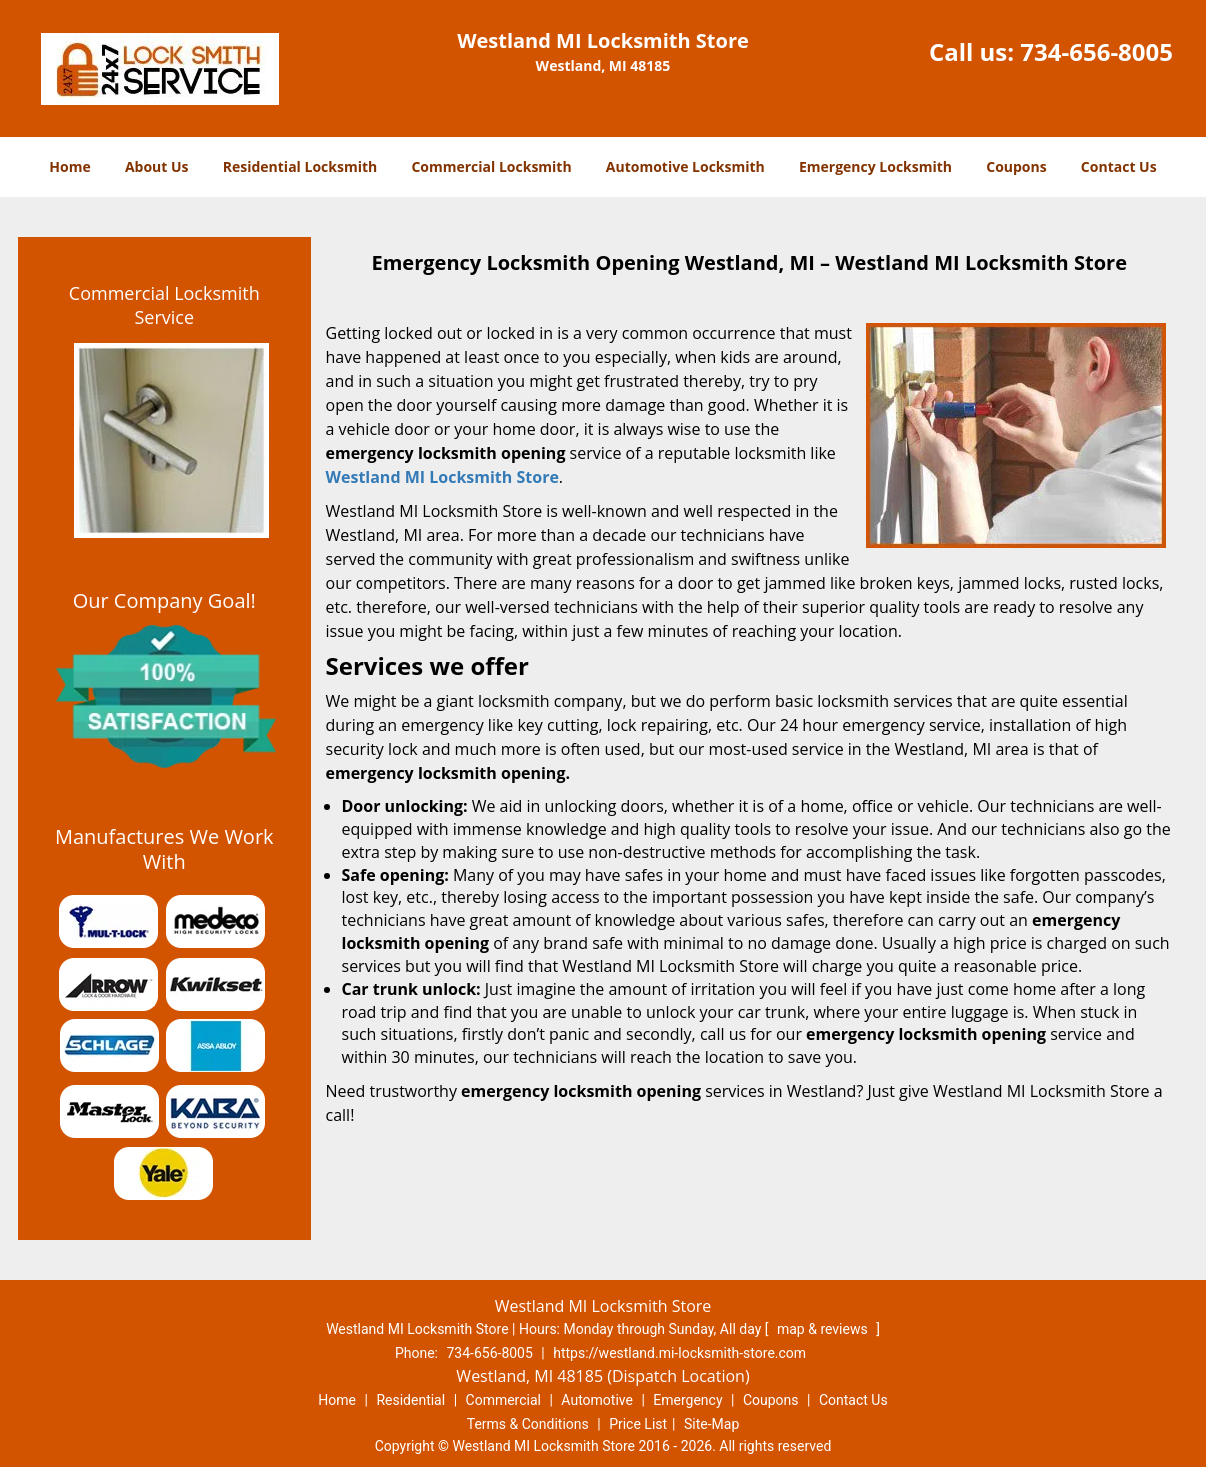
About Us (157, 166)
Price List (638, 1424)
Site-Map (711, 1424)
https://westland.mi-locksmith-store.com (679, 1353)
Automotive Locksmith (685, 166)
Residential (410, 1400)
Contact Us (1119, 166)
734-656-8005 (1096, 51)
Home (69, 166)
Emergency (687, 1400)
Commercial (503, 1400)
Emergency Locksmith (875, 166)
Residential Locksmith (300, 166)
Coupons (1016, 166)
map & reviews (824, 1329)
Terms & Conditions (528, 1424)
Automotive (597, 1400)
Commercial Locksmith (491, 166)
